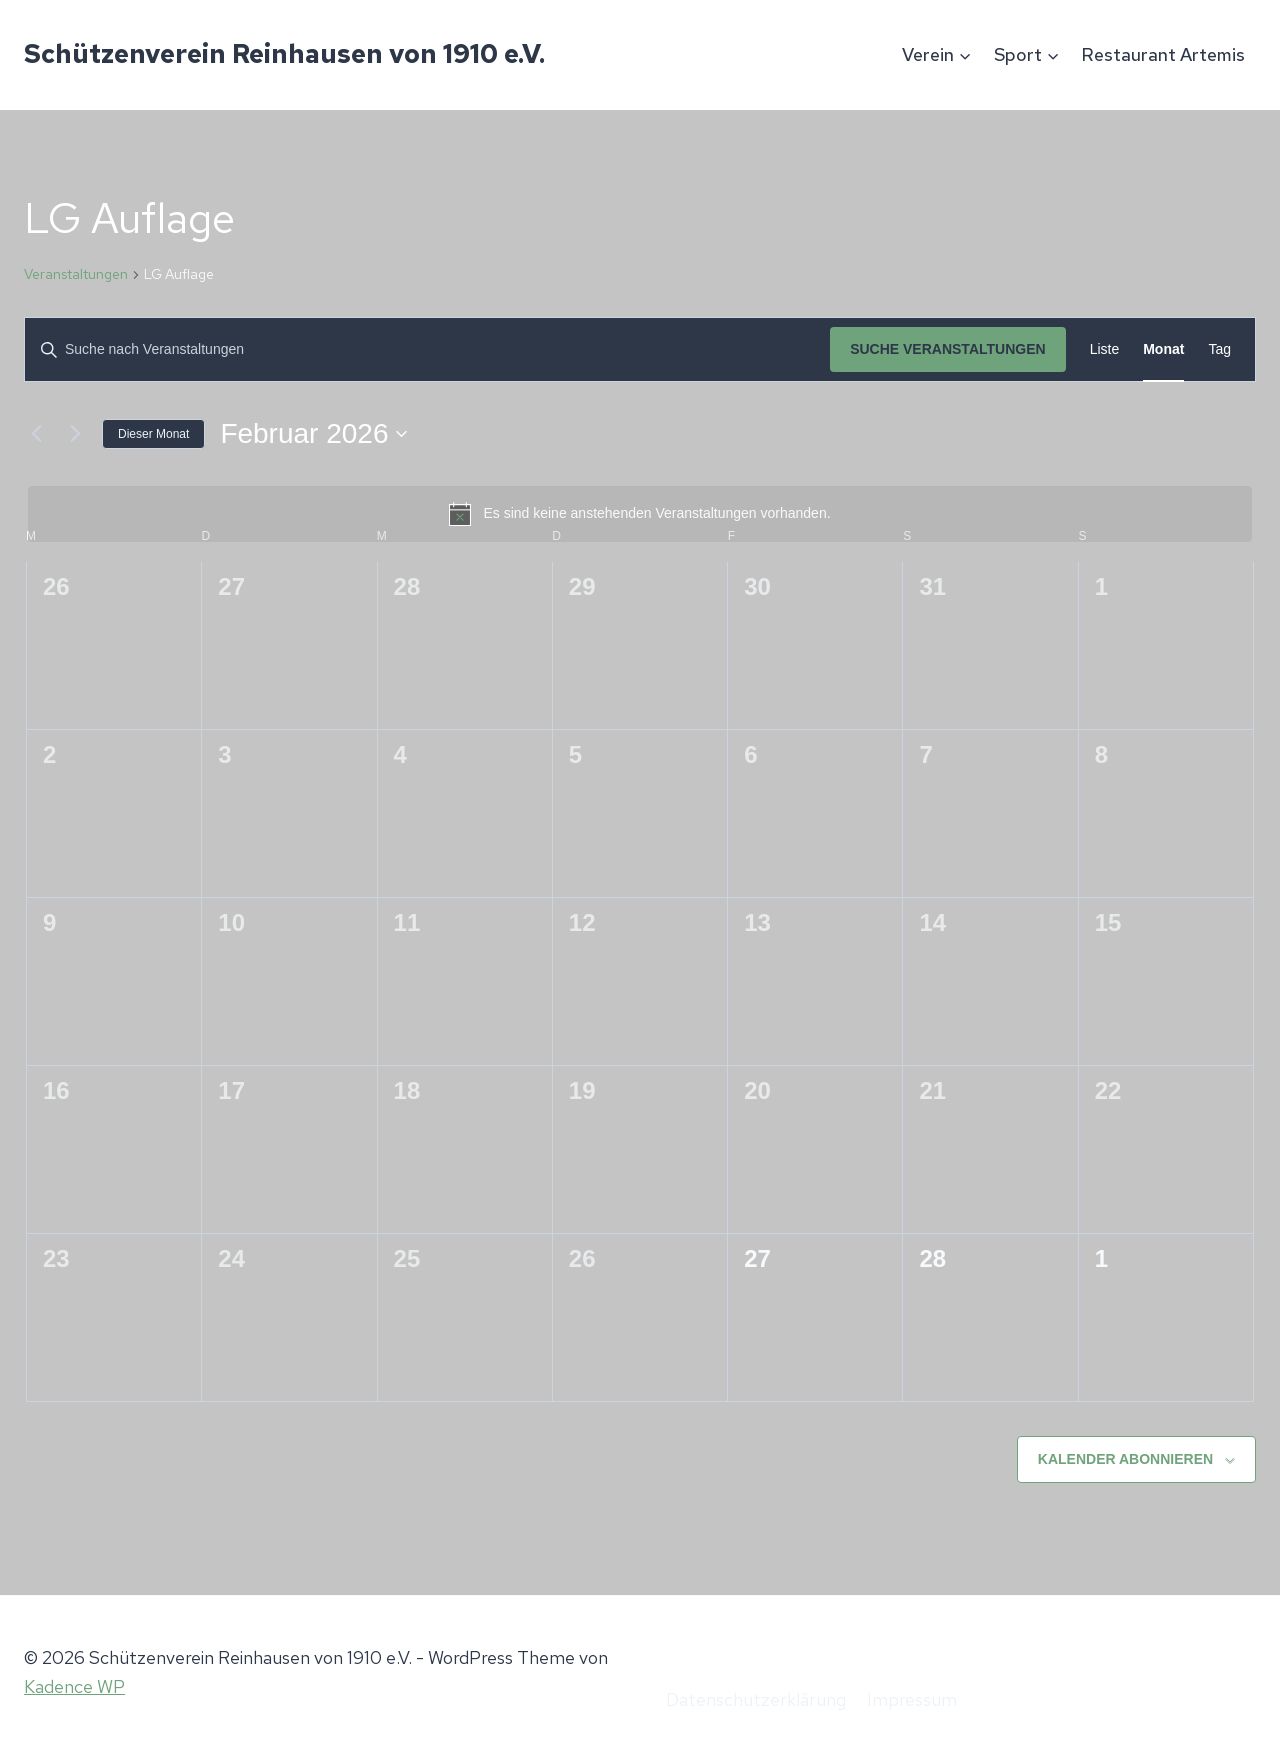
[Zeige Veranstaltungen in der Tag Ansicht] (1219, 349)
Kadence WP (74, 1686)
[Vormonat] (36, 434)
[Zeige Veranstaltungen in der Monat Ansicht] (1163, 349)
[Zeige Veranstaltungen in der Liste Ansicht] (1105, 349)
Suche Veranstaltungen (948, 349)
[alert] (640, 514)
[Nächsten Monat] (75, 434)
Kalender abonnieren (1125, 1459)
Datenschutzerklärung (756, 1699)
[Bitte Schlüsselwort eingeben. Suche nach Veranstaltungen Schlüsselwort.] (427, 349)
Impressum (912, 1699)
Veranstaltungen (76, 274)
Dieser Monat (153, 434)
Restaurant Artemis (1163, 54)
